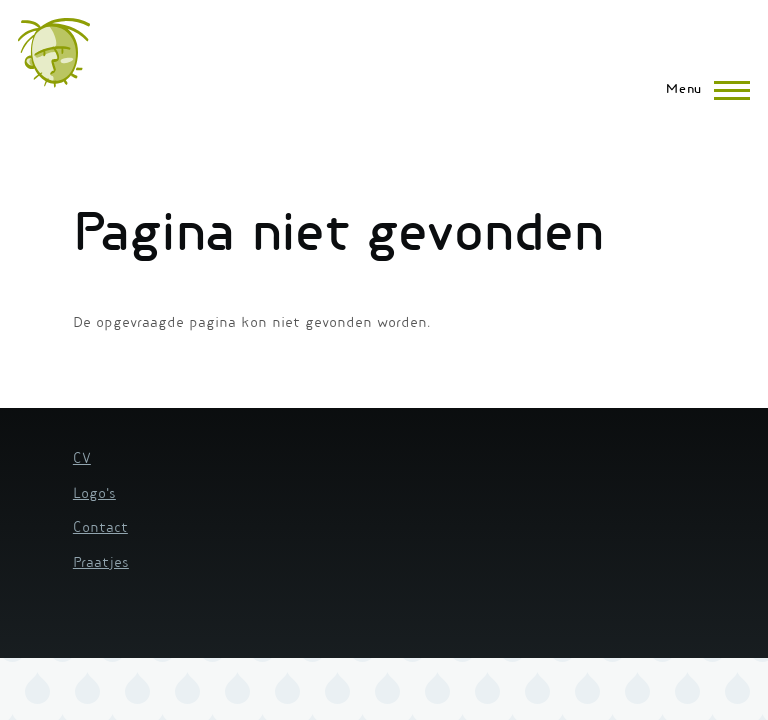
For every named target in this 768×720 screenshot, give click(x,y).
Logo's (94, 495)
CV (82, 460)
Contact (100, 529)
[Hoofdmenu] (702, 90)
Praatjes (101, 564)
